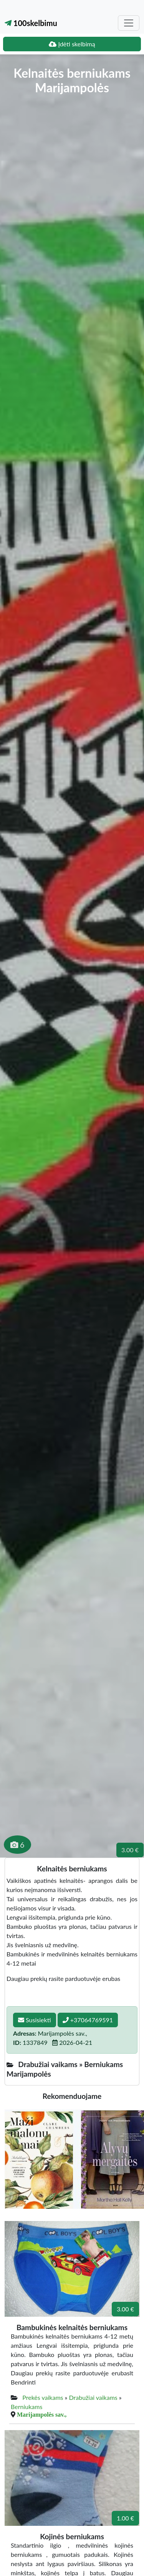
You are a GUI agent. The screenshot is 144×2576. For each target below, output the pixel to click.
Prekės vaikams (42, 2397)
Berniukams (26, 2406)
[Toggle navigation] (128, 23)
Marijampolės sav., (41, 2414)
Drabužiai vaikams (93, 2397)
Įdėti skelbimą (72, 43)
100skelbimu (31, 23)
